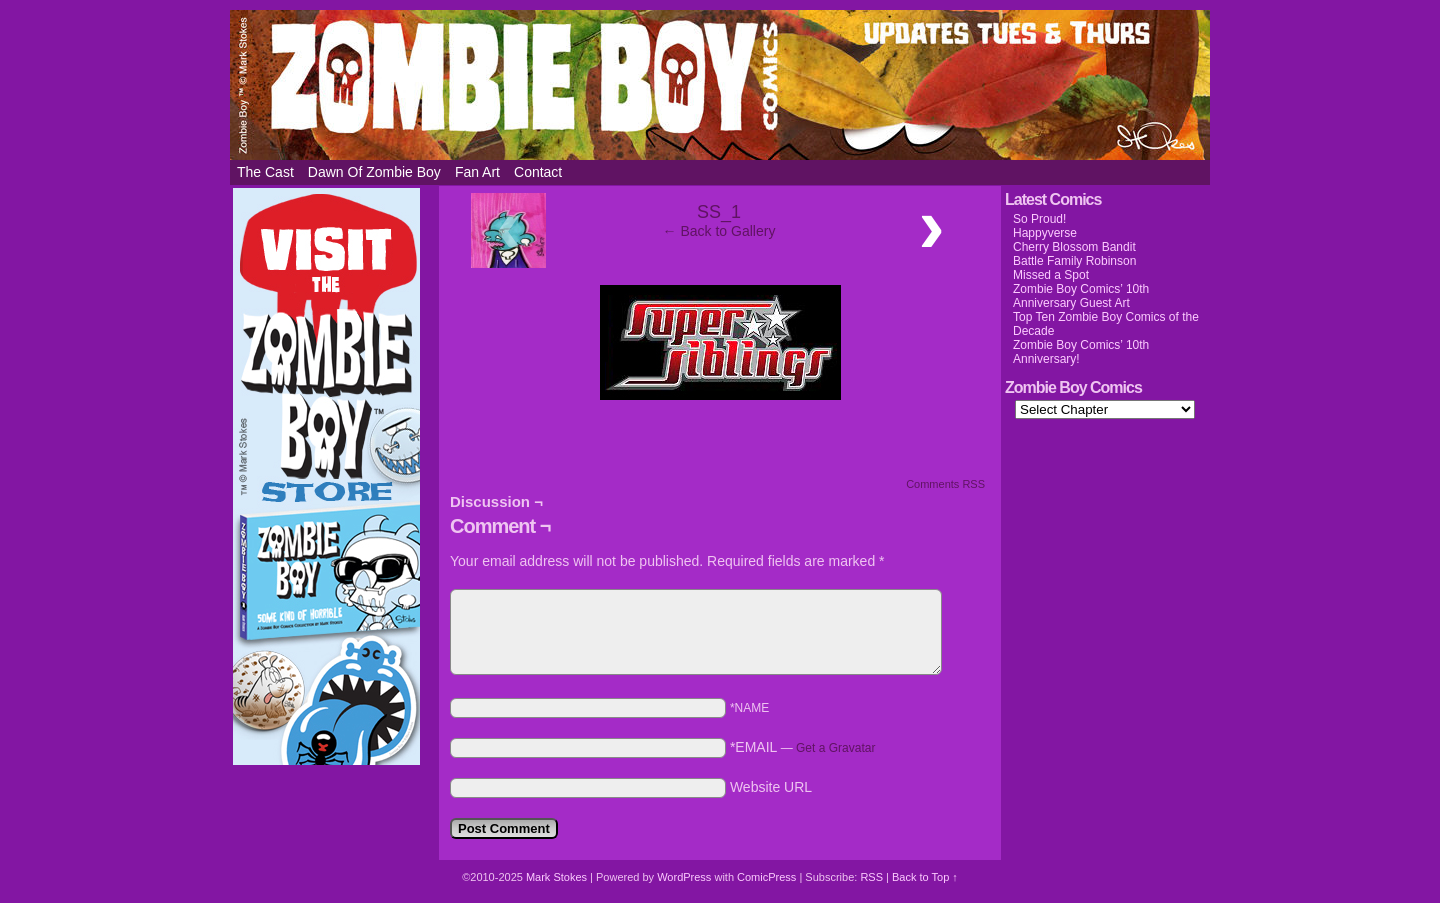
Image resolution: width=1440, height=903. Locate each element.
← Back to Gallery (719, 231)
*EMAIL (803, 747)
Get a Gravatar (835, 748)
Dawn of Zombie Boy (374, 172)
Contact (538, 172)
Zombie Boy (720, 85)
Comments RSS (945, 484)
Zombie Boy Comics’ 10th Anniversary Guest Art (1081, 296)
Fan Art (477, 172)
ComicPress (766, 877)
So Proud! (1039, 219)
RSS (871, 877)
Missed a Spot (1051, 275)
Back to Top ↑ (925, 877)
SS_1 (719, 212)
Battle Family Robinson (1074, 261)
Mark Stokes (558, 877)
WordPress (684, 877)
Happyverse (1045, 233)
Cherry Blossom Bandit (1074, 247)
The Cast (265, 172)
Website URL (771, 787)
